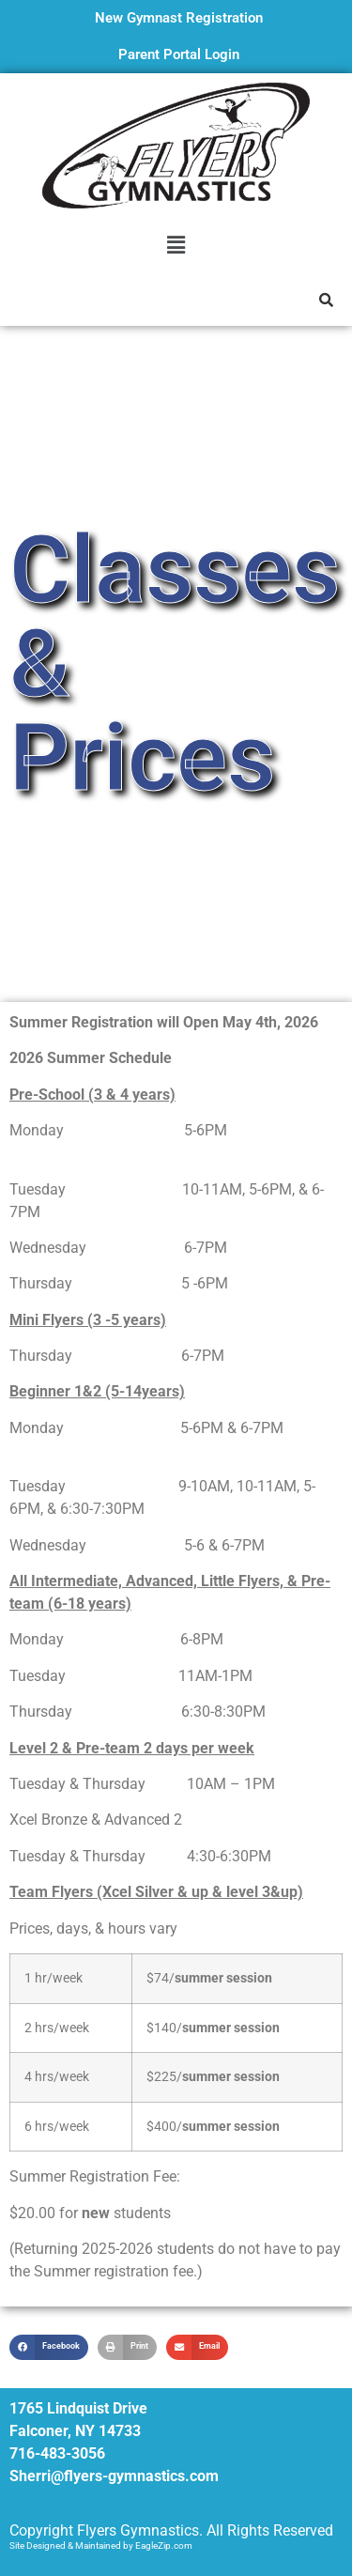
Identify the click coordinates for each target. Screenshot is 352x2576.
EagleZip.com (163, 2545)
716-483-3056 (57, 2453)
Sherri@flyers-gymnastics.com (114, 2476)
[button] (175, 245)
